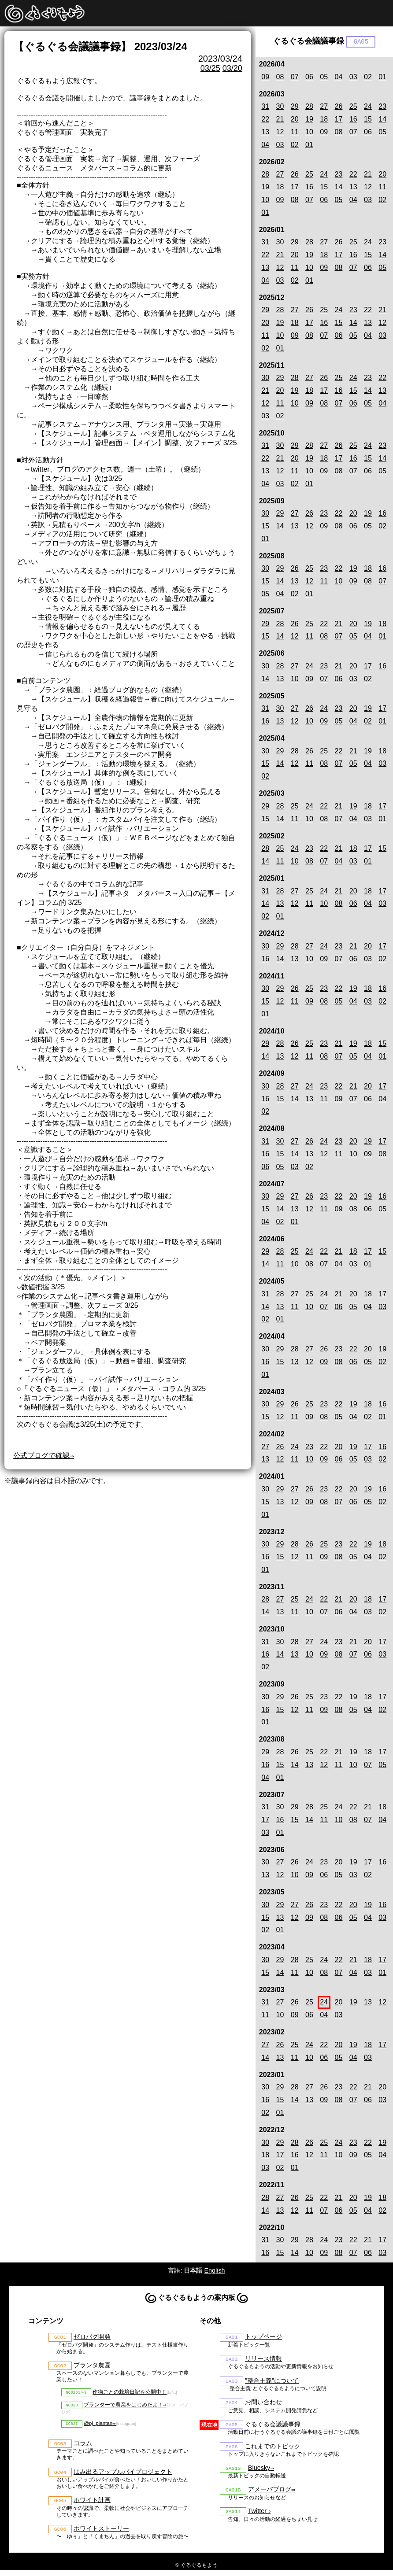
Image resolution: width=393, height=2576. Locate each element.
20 (295, 120)
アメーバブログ (269, 2494)
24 (368, 107)
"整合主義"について (272, 2382)
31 (265, 107)
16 (353, 120)
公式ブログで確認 (41, 1455)
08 (280, 77)
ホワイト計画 (92, 2505)
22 (265, 120)
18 (324, 120)
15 (368, 120)
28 (309, 107)
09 (265, 77)
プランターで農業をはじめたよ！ (123, 2407)
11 (295, 133)
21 (280, 120)
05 (324, 77)
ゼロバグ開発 (92, 2337)
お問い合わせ (263, 2405)
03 (353, 77)
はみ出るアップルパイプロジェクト (123, 2476)
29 (295, 107)
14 (382, 120)
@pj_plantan (98, 2427)
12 (280, 133)
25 (353, 107)
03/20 (232, 68)
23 (382, 107)
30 (280, 107)
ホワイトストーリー (101, 2534)
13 (265, 133)
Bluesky (259, 2472)
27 (324, 107)
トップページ (263, 2337)
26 (339, 107)
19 (309, 120)
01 (382, 77)
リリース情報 (263, 2360)
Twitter (257, 2517)
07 (295, 77)
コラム (83, 2447)
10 (309, 133)
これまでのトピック (272, 2450)
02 (368, 77)
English (214, 2270)
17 (339, 120)
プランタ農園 (92, 2366)
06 (309, 77)
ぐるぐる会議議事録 (272, 2427)
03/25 (210, 68)
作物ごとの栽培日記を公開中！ (130, 2394)
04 (339, 77)
